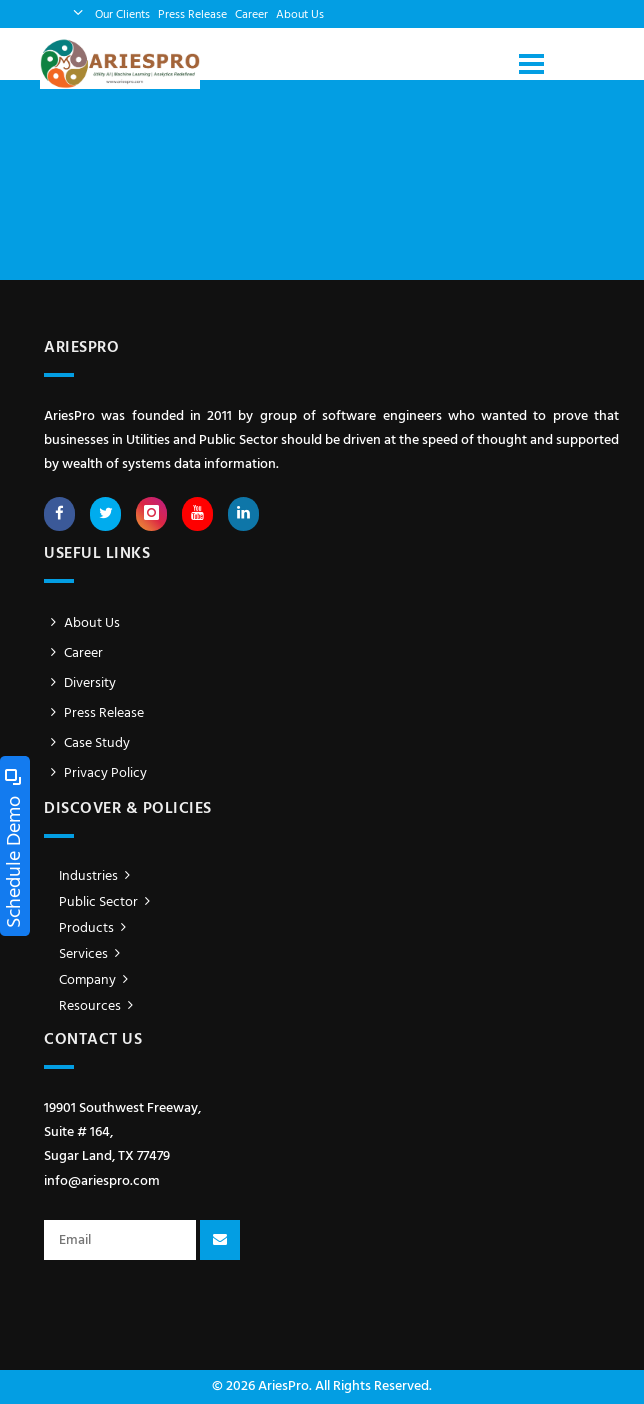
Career (251, 15)
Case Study (87, 743)
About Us (300, 15)
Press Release (192, 15)
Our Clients (122, 15)
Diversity (80, 683)
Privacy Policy (95, 773)
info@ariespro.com (102, 1181)
